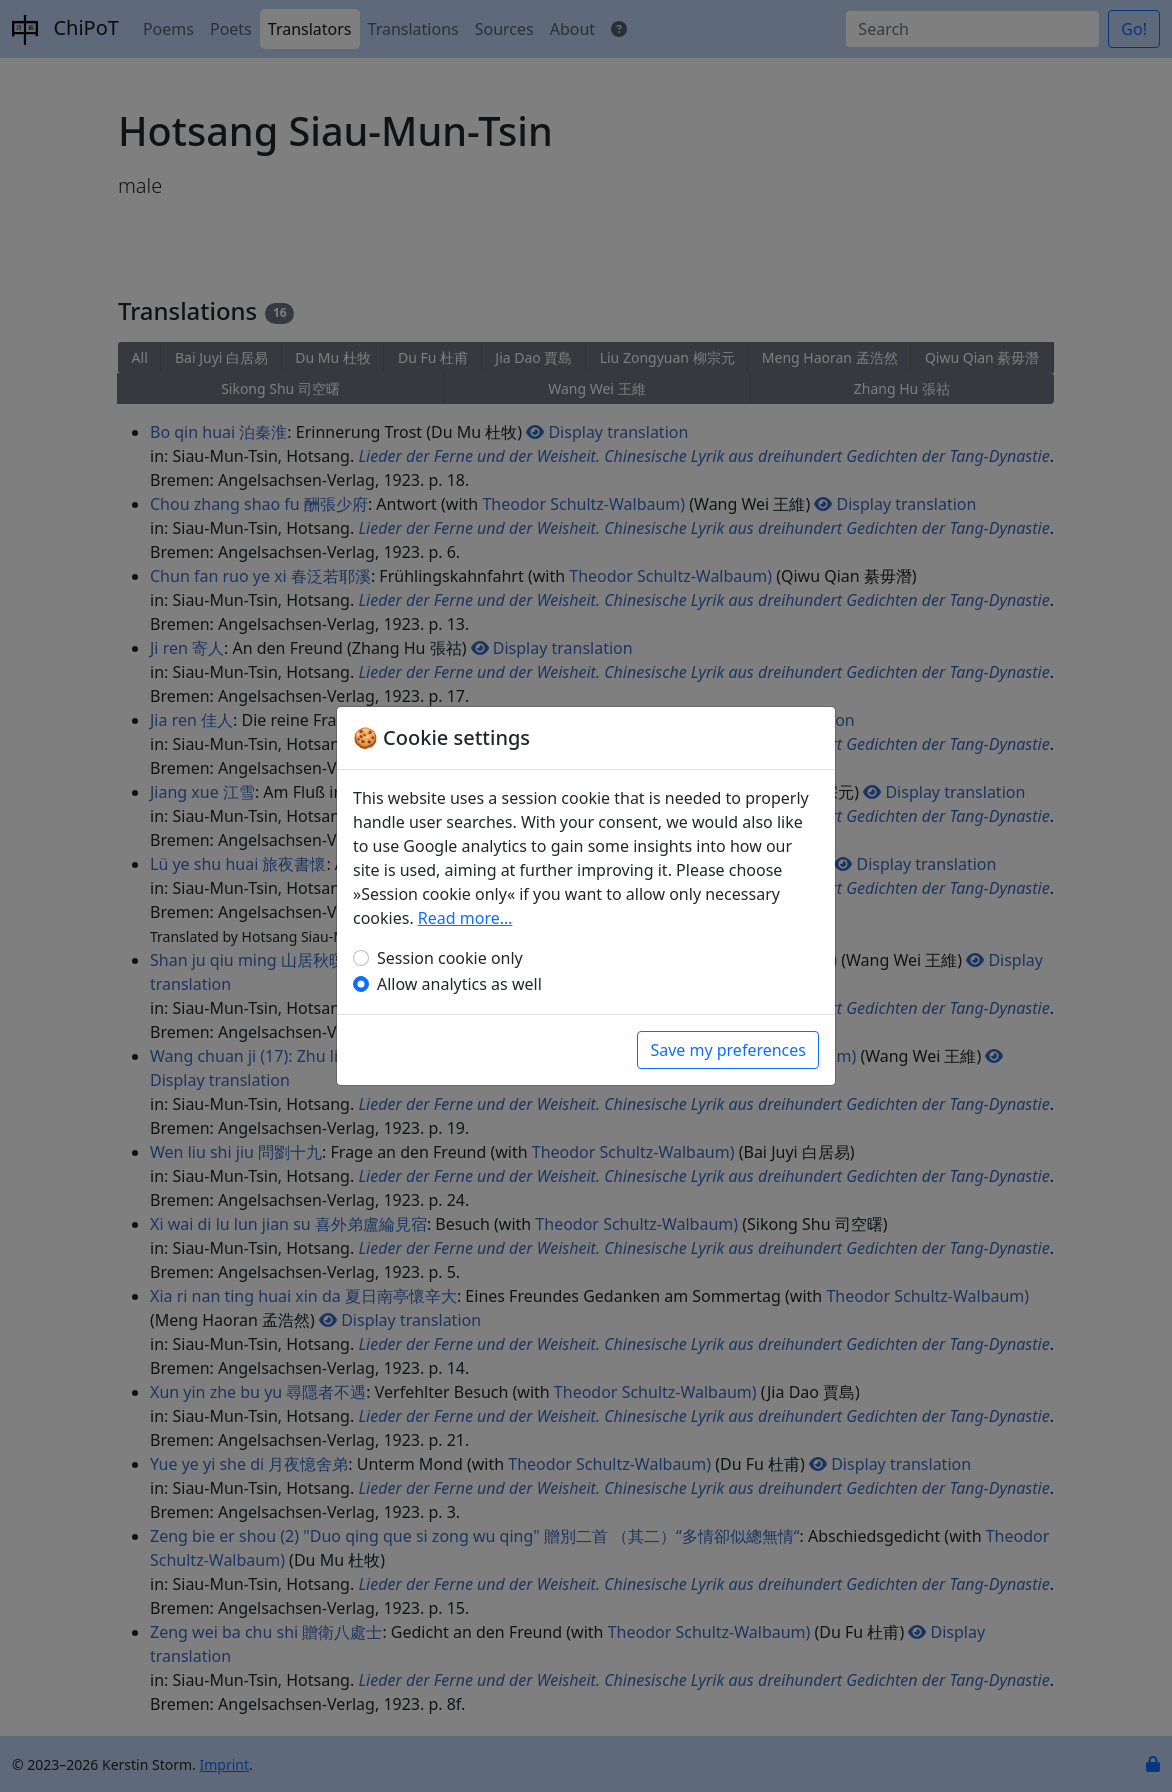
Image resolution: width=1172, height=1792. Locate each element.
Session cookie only (450, 958)
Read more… (465, 918)
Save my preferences (728, 1050)
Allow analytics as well (459, 984)
